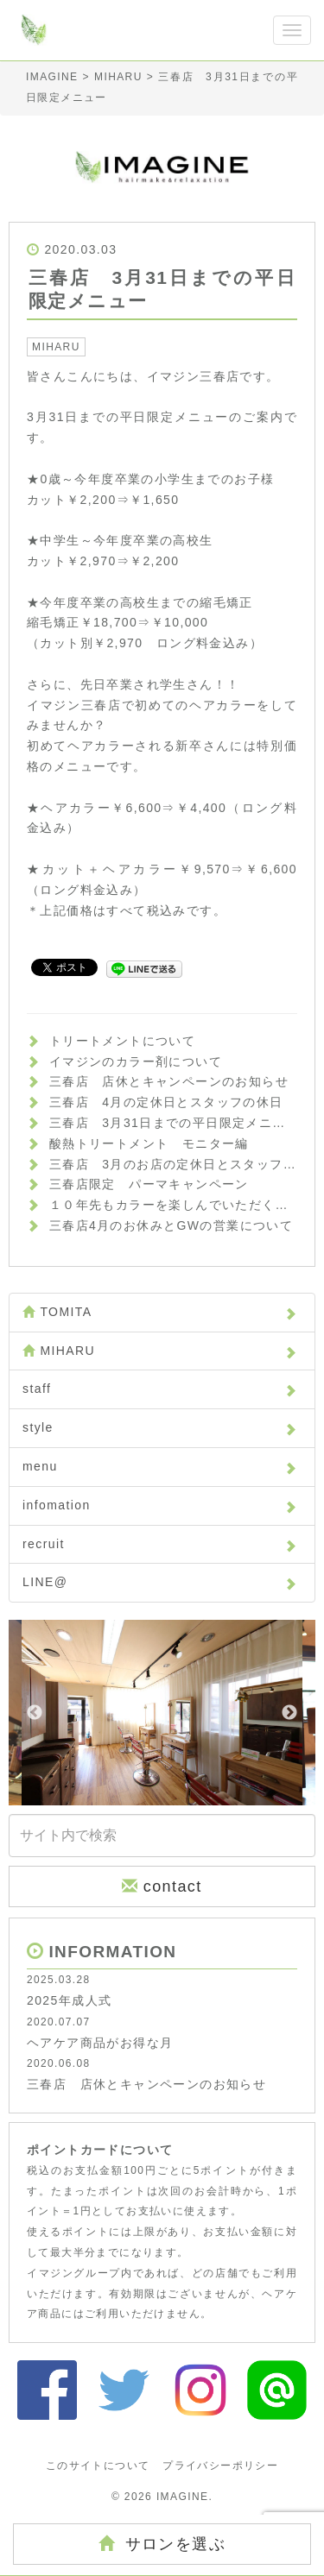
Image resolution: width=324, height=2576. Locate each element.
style (159, 1427)
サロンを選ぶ (162, 2544)
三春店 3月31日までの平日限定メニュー (174, 1123)
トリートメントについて (122, 1041)
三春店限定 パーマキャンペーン (149, 1184)
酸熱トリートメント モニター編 (149, 1143)
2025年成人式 (69, 2000)
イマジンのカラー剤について (135, 1061)
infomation (159, 1505)
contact (161, 1886)
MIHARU (56, 347)
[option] (162, 1712)
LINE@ (159, 1582)
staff (159, 1388)
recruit (159, 1544)
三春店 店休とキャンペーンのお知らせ (169, 1081)
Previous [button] (34, 1713)
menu (159, 1466)
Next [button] (289, 1713)
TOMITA (159, 1312)
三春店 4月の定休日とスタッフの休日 (166, 1102)
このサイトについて (98, 2465)
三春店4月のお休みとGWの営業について (171, 1225)
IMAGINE (182, 2497)
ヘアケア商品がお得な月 (100, 2043)
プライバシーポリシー (220, 2465)
